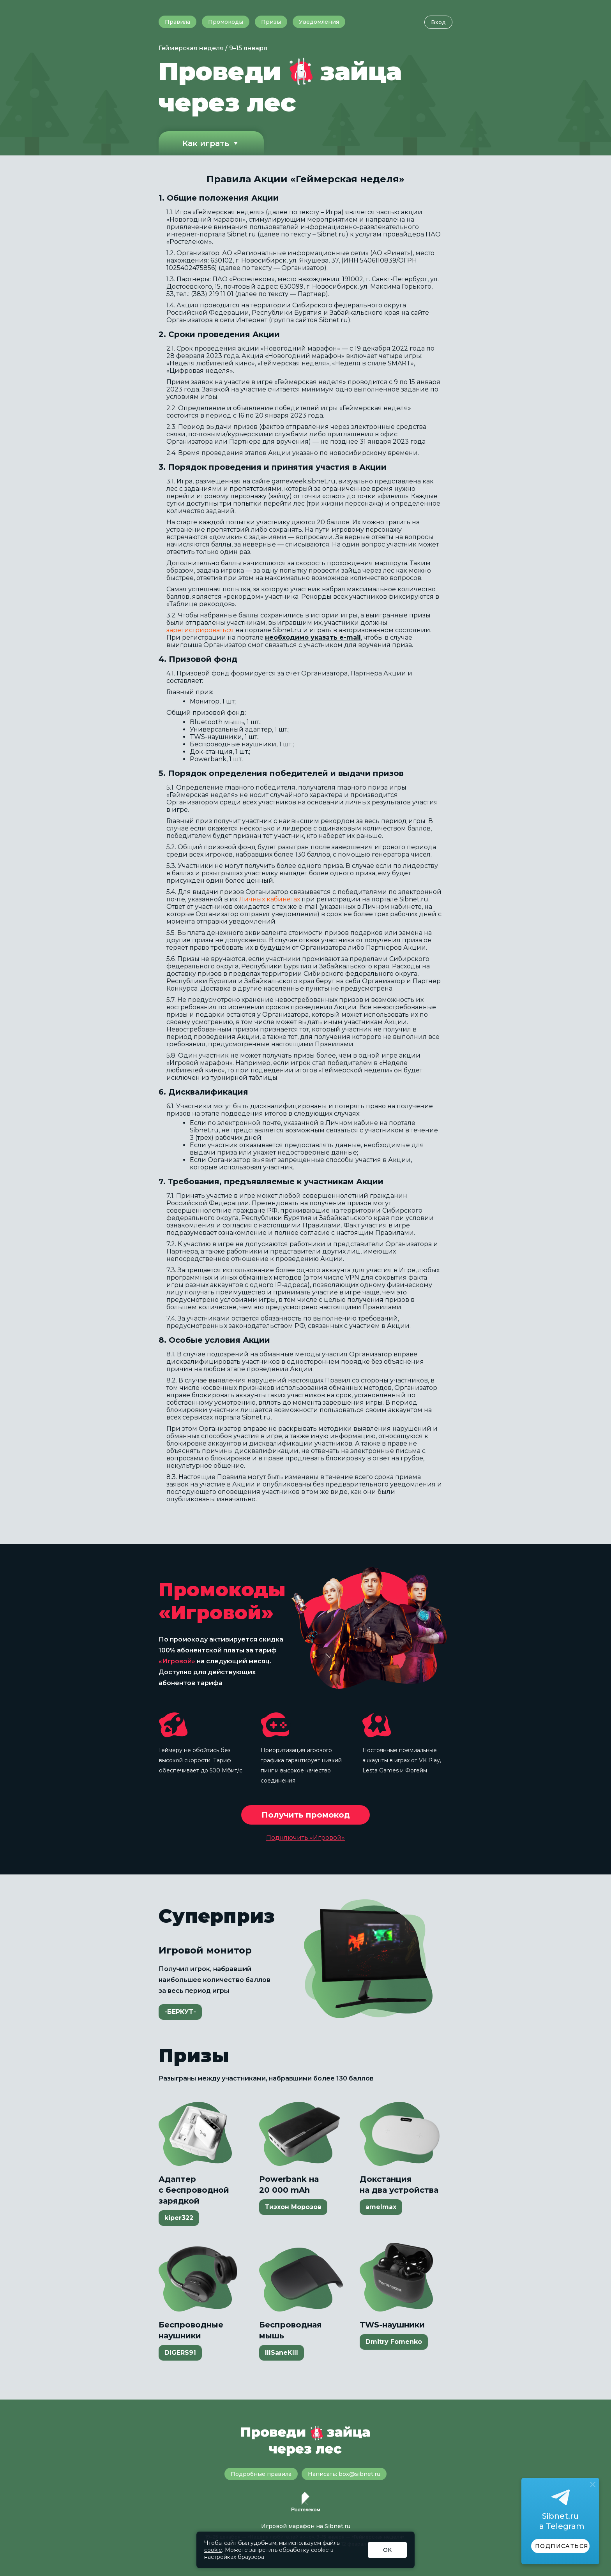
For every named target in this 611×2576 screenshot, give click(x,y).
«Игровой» (177, 1661)
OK (387, 2549)
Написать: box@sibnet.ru (344, 2473)
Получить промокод (305, 1815)
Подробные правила (261, 2473)
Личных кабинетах (269, 899)
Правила (177, 21)
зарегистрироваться (200, 630)
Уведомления (319, 21)
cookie (213, 2549)
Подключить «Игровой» (305, 1837)
